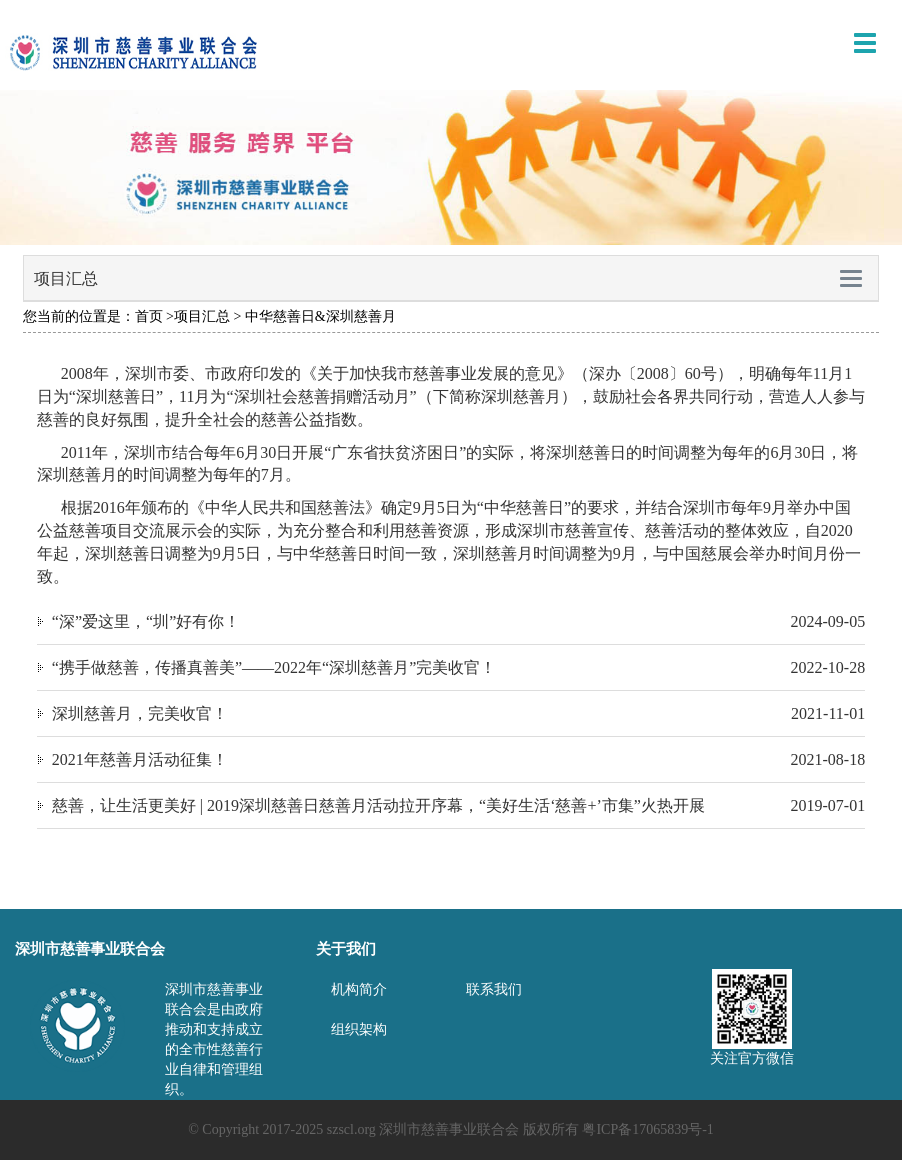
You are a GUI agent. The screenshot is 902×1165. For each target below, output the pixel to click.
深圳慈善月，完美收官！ (140, 713)
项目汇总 (202, 316)
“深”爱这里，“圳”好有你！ (146, 621)
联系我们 (494, 989)
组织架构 (359, 1029)
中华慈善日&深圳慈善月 (320, 316)
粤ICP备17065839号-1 (647, 1129)
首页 (149, 316)
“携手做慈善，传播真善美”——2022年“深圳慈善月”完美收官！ (274, 667)
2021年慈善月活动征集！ (140, 759)
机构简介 (359, 989)
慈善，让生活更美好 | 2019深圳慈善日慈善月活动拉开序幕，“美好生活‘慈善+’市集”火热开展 (378, 805)
